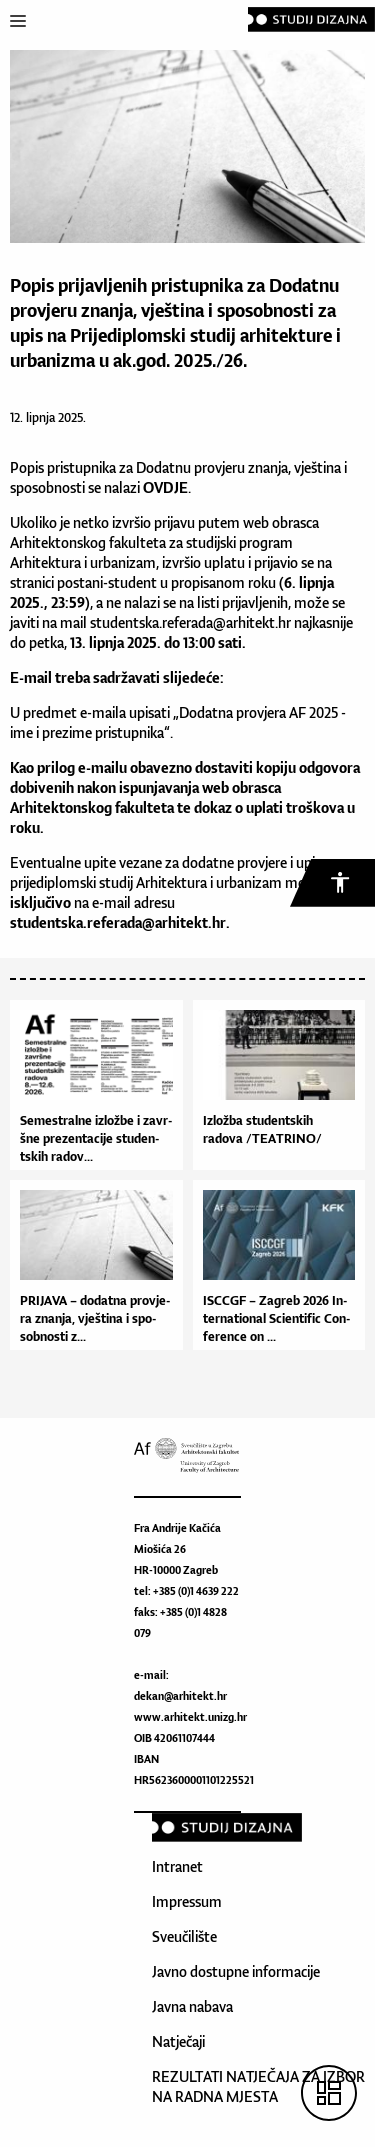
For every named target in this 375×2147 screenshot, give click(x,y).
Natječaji (178, 2041)
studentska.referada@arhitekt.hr (190, 622)
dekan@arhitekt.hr (180, 1696)
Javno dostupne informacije (236, 1971)
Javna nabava (192, 2006)
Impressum (187, 1901)
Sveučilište (184, 1936)
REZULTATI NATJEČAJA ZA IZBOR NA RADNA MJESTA (258, 2086)
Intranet (177, 1866)
